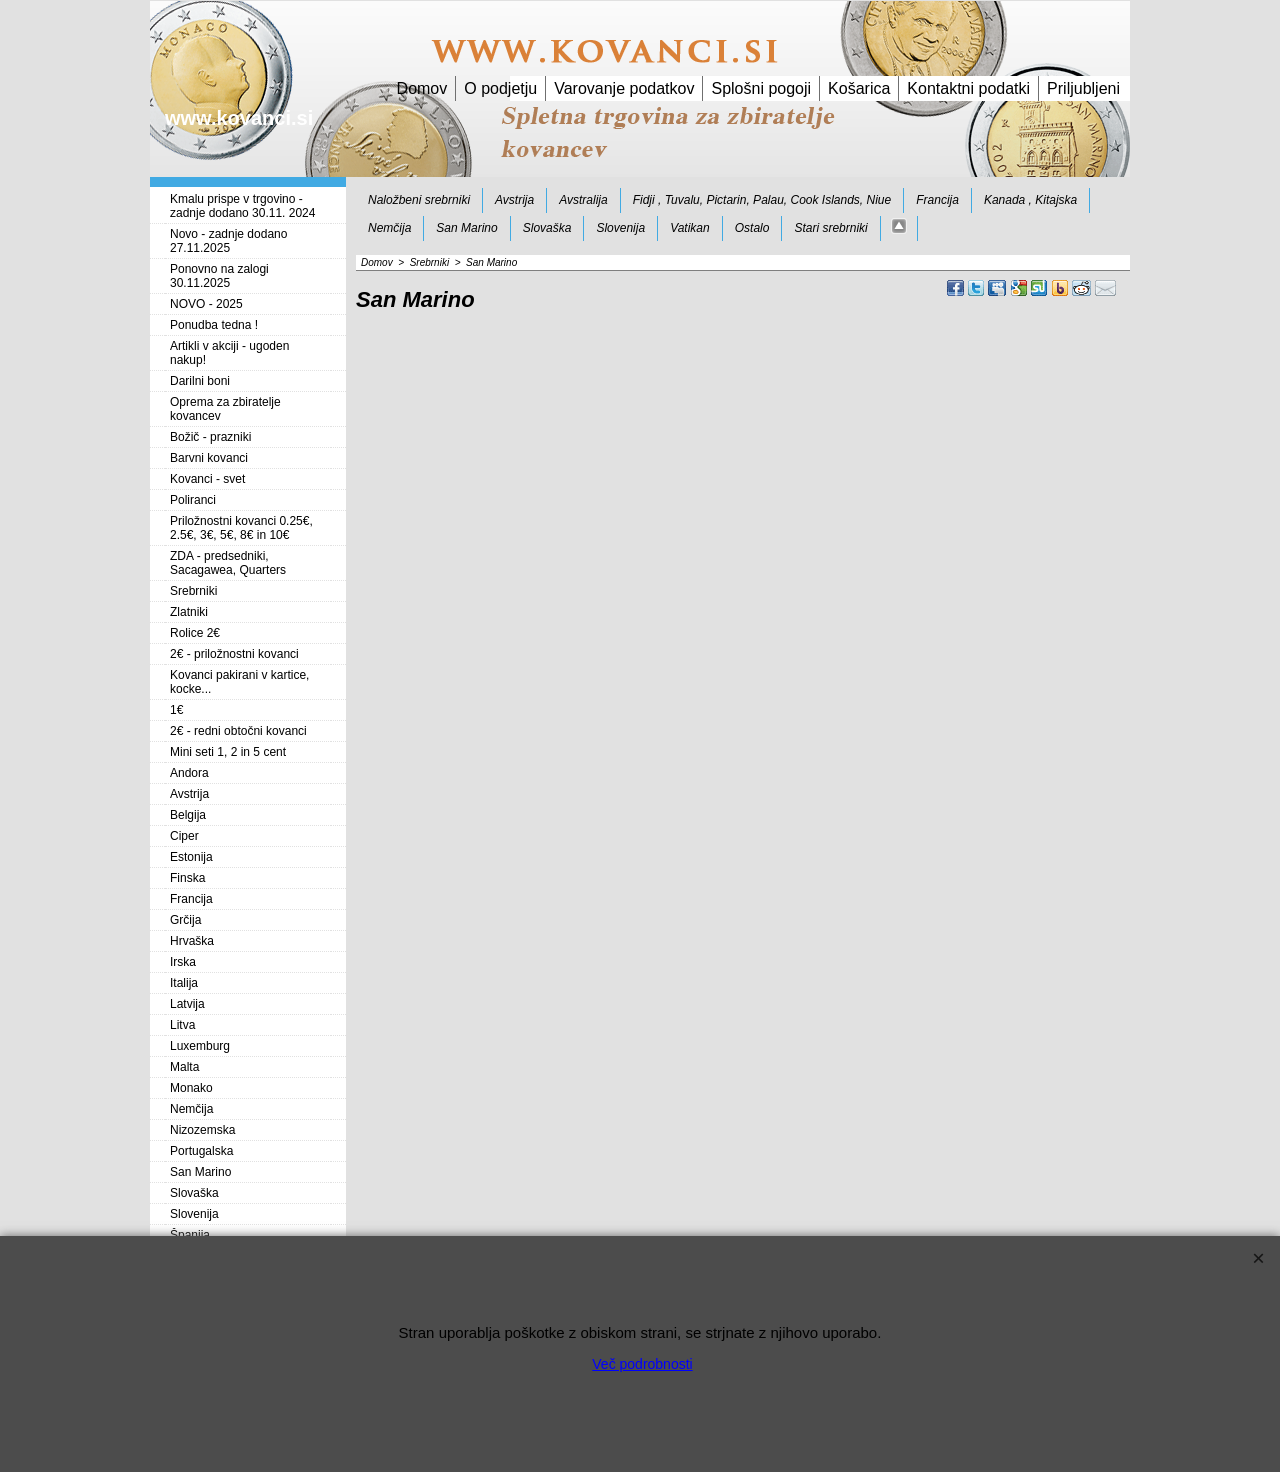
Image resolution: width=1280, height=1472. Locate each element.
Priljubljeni (1083, 88)
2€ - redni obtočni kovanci (238, 731)
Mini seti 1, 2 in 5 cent (228, 752)
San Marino (200, 1172)
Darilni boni (200, 381)
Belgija (188, 815)
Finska (187, 878)
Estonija (191, 857)
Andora (189, 773)
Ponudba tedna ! (214, 325)
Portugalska (201, 1151)
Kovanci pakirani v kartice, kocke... (239, 682)
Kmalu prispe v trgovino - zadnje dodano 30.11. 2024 (242, 206)
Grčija (185, 920)
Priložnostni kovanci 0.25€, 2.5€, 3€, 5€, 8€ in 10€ (241, 528)
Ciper (184, 836)
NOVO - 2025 (206, 304)
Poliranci (193, 500)
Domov (422, 88)
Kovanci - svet (207, 479)
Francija (191, 899)
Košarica (859, 88)
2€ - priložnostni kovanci (234, 654)
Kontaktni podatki (968, 88)
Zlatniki (189, 612)
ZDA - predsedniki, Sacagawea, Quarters (228, 563)
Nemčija (191, 1109)
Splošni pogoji (761, 88)
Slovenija (194, 1214)
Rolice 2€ (195, 633)
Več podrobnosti (642, 1364)
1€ (176, 710)
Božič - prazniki (210, 437)
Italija (184, 983)
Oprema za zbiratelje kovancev (225, 409)
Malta (184, 1067)
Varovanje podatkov (624, 88)
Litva (182, 1025)
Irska (183, 962)
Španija (190, 1235)
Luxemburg (200, 1046)
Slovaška (194, 1193)
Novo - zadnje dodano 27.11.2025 (228, 241)
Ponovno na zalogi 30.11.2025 (219, 276)
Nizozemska (202, 1130)
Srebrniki (193, 591)
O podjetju (500, 88)
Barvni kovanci (209, 458)
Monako (191, 1088)
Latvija (187, 1004)
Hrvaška (192, 941)
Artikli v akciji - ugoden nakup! (229, 353)
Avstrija (189, 794)
